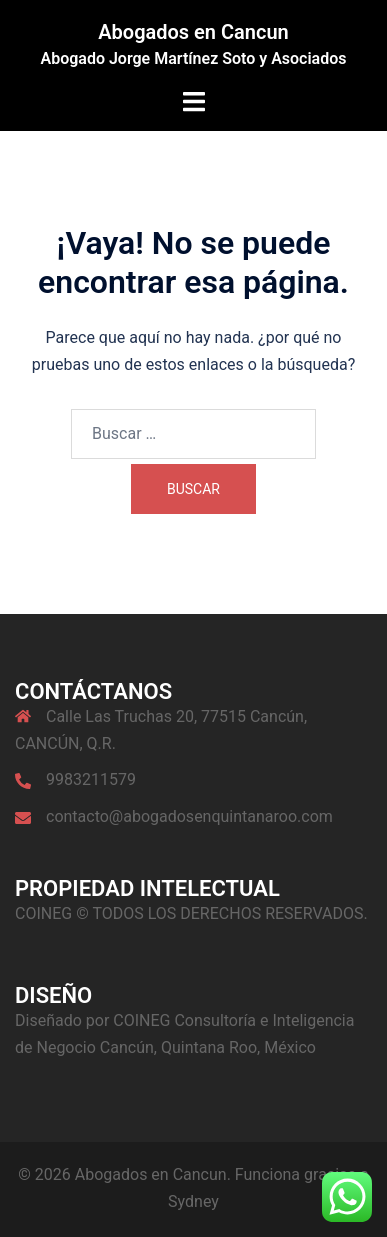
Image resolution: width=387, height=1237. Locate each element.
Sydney (193, 1201)
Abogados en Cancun (193, 32)
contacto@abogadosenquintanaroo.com (189, 816)
